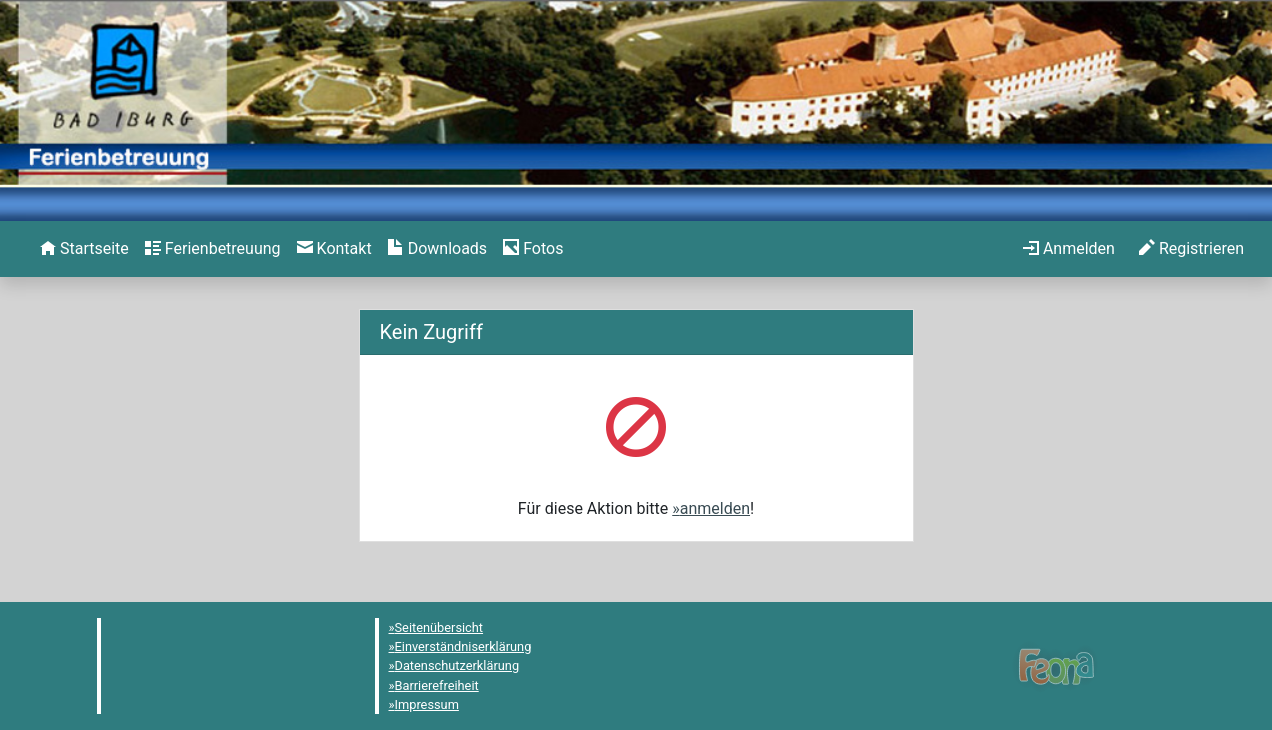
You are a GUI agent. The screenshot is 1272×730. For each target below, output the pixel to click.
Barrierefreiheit (437, 685)
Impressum (427, 704)
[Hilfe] (533, 249)
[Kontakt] (334, 249)
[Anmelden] (1069, 249)
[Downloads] (437, 249)
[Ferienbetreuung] (213, 249)
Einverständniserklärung (463, 646)
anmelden (715, 508)
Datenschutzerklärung (457, 665)
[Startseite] (84, 249)
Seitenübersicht (439, 627)
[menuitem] (84, 249)
